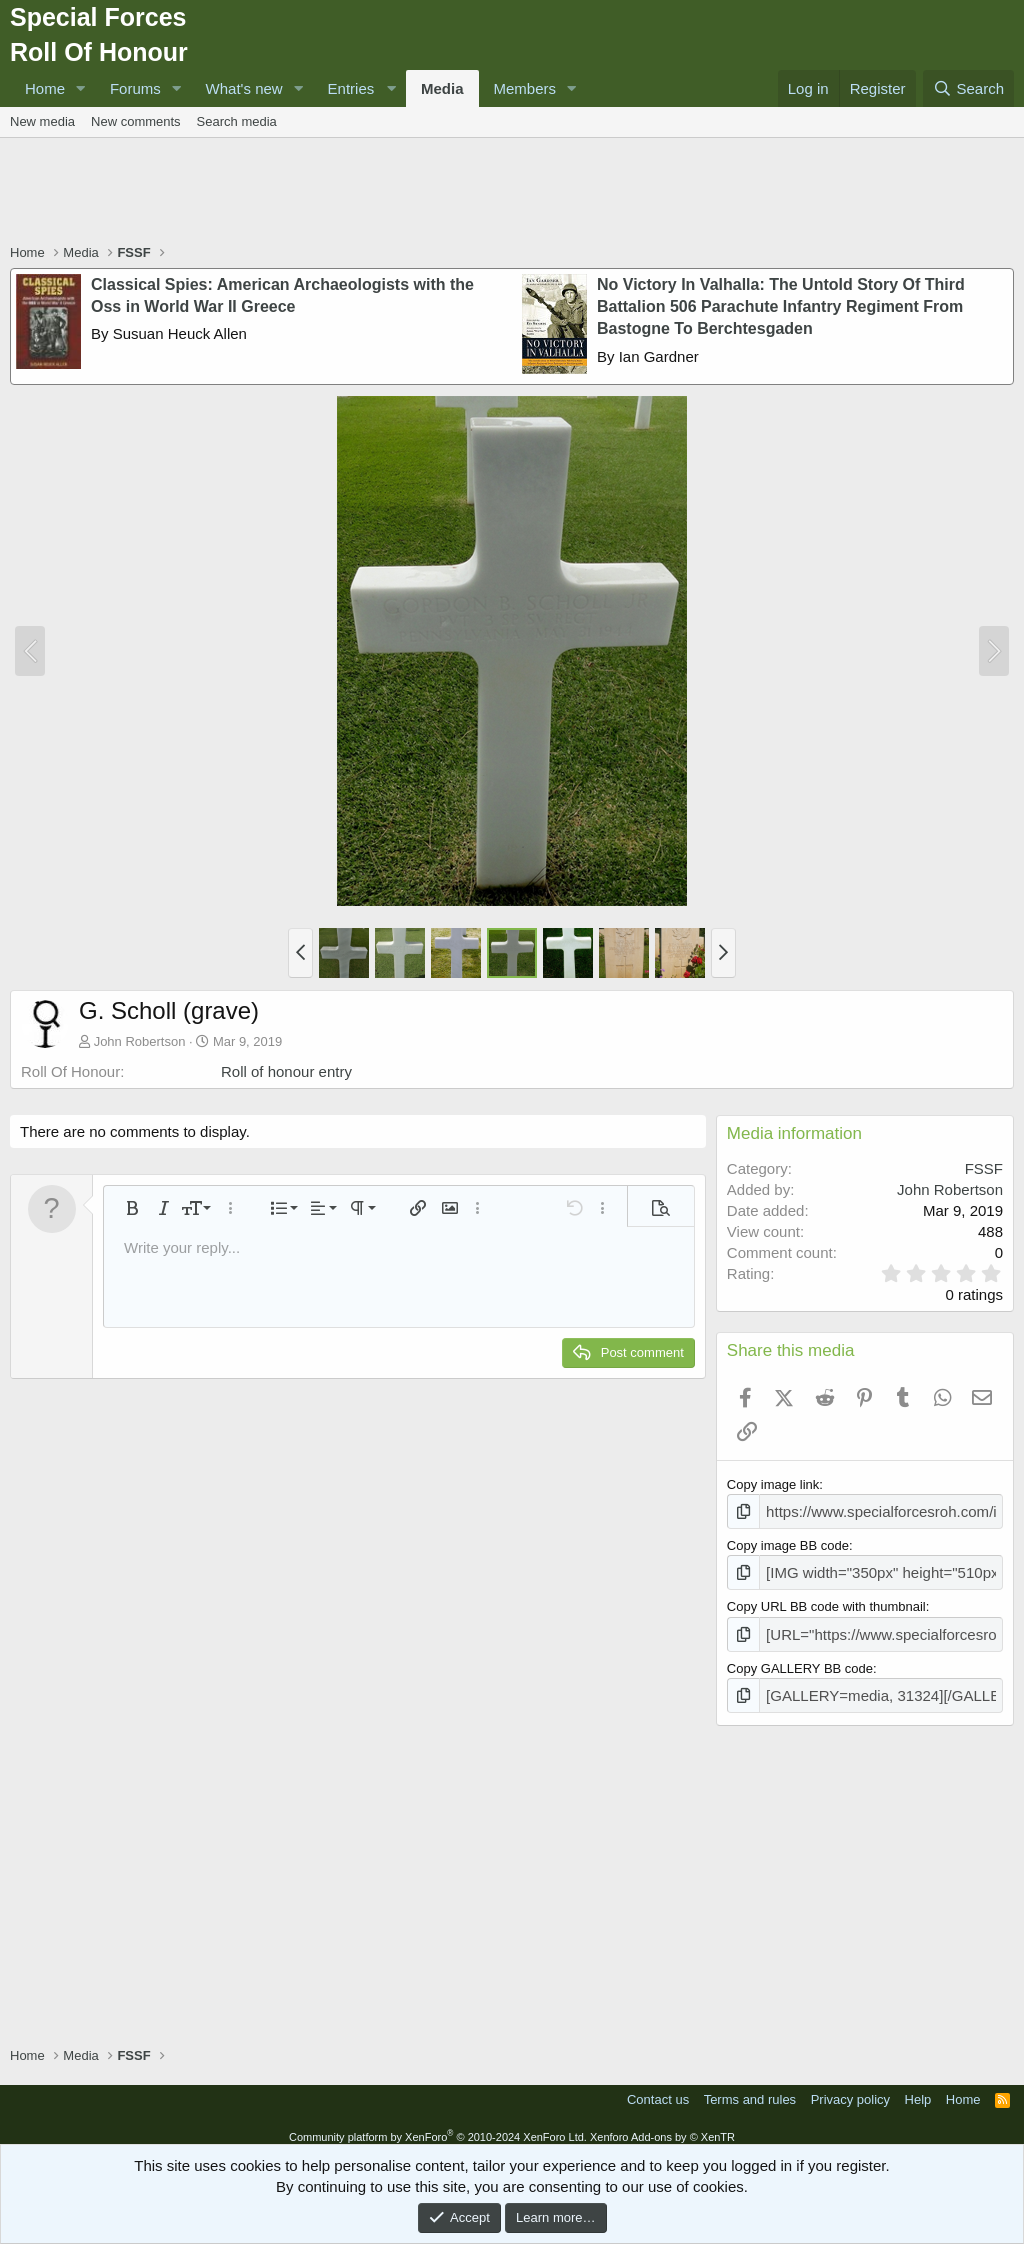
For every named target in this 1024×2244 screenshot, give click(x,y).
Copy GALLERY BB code (800, 1659)
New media (42, 121)
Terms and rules (750, 2088)
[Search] (968, 88)
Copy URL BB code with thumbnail (826, 1601)
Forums (135, 88)
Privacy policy (850, 2088)
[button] (81, 88)
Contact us (658, 2088)
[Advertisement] (512, 193)
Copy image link (773, 1484)
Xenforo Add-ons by (662, 2125)
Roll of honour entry (286, 1071)
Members (525, 88)
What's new (244, 88)
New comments (136, 121)
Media (442, 88)
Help (918, 2088)
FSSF (984, 1168)
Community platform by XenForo (438, 2125)
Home (45, 88)
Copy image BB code (788, 1542)
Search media (237, 121)
